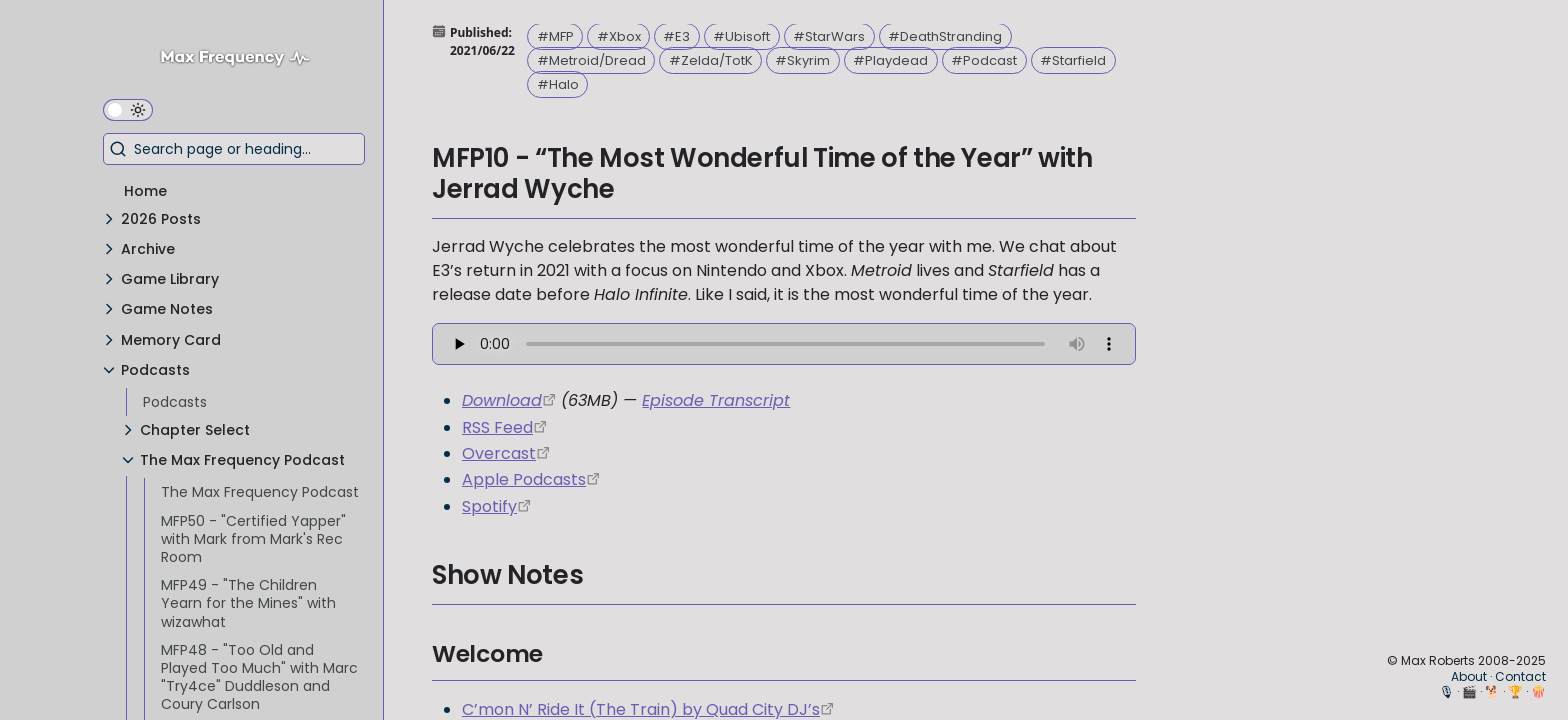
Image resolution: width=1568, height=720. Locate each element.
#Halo (558, 84)
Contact (1520, 676)
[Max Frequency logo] (243, 60)
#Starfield (1073, 60)
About (1469, 676)
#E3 (676, 36)
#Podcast (984, 60)
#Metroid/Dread (591, 60)
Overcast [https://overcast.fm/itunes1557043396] (499, 453)
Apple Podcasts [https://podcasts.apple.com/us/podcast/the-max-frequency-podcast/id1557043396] (524, 479)
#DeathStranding (945, 36)
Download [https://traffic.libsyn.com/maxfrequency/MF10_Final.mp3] (502, 400)
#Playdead (890, 60)
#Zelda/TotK (711, 60)
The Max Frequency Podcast (260, 492)
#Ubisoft (741, 36)
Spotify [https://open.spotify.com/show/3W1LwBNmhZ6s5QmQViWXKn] (489, 506)
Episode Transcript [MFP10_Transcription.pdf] (716, 400)
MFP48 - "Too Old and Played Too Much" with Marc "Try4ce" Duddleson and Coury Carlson (259, 677)
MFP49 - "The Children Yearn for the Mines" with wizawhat (248, 603)
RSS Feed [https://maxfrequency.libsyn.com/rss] (497, 427)
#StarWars (829, 36)
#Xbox (619, 36)
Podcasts (175, 402)
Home (145, 191)
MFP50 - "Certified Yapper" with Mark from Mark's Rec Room (253, 539)
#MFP (555, 36)
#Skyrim (802, 60)
